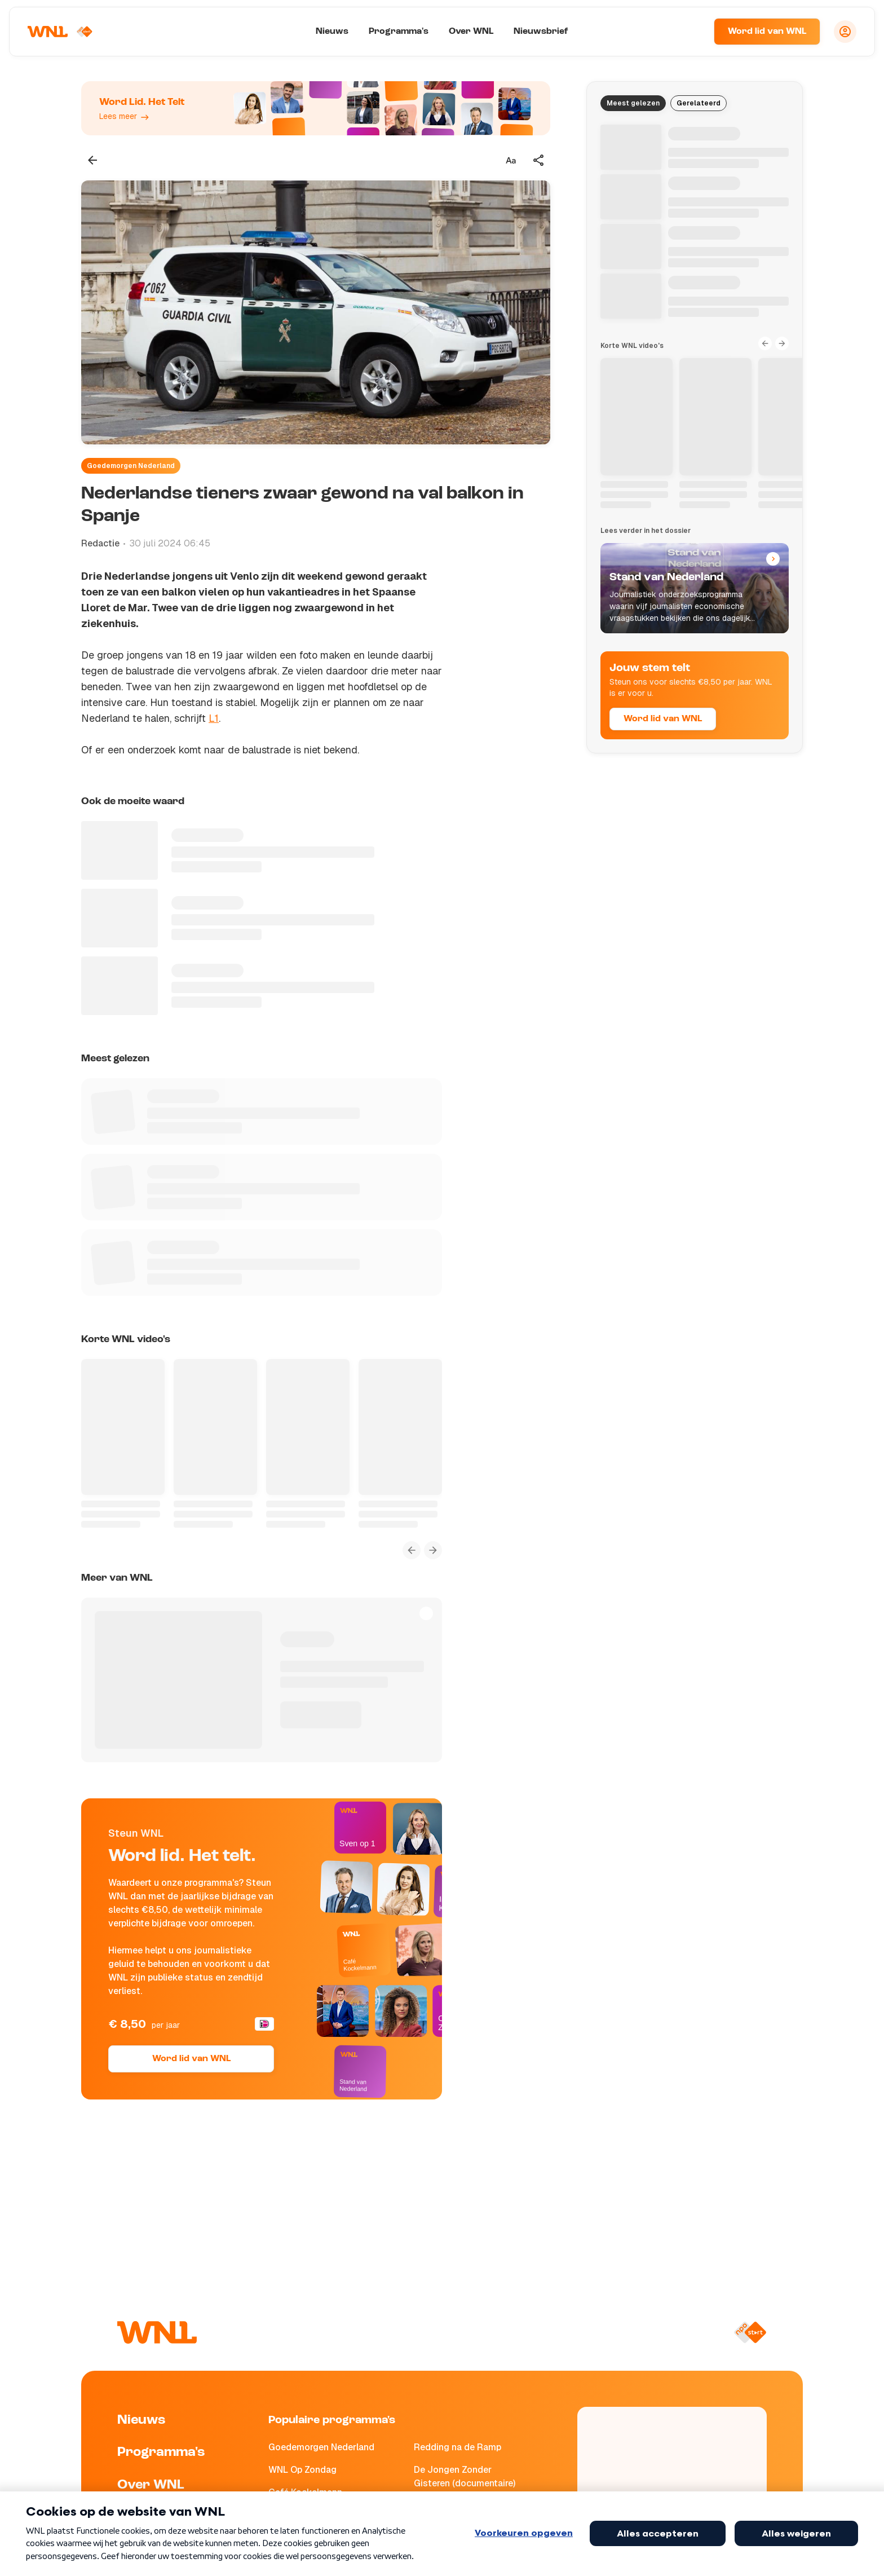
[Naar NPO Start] (750, 2332)
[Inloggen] (845, 31)
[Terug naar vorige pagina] (92, 160)
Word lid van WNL (767, 31)
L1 (214, 718)
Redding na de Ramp (457, 2447)
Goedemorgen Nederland (131, 465)
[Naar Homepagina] (60, 31)
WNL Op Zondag (302, 2470)
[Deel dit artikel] (539, 160)
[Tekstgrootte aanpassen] (511, 160)
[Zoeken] (691, 32)
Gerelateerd (699, 103)
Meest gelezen (633, 103)
